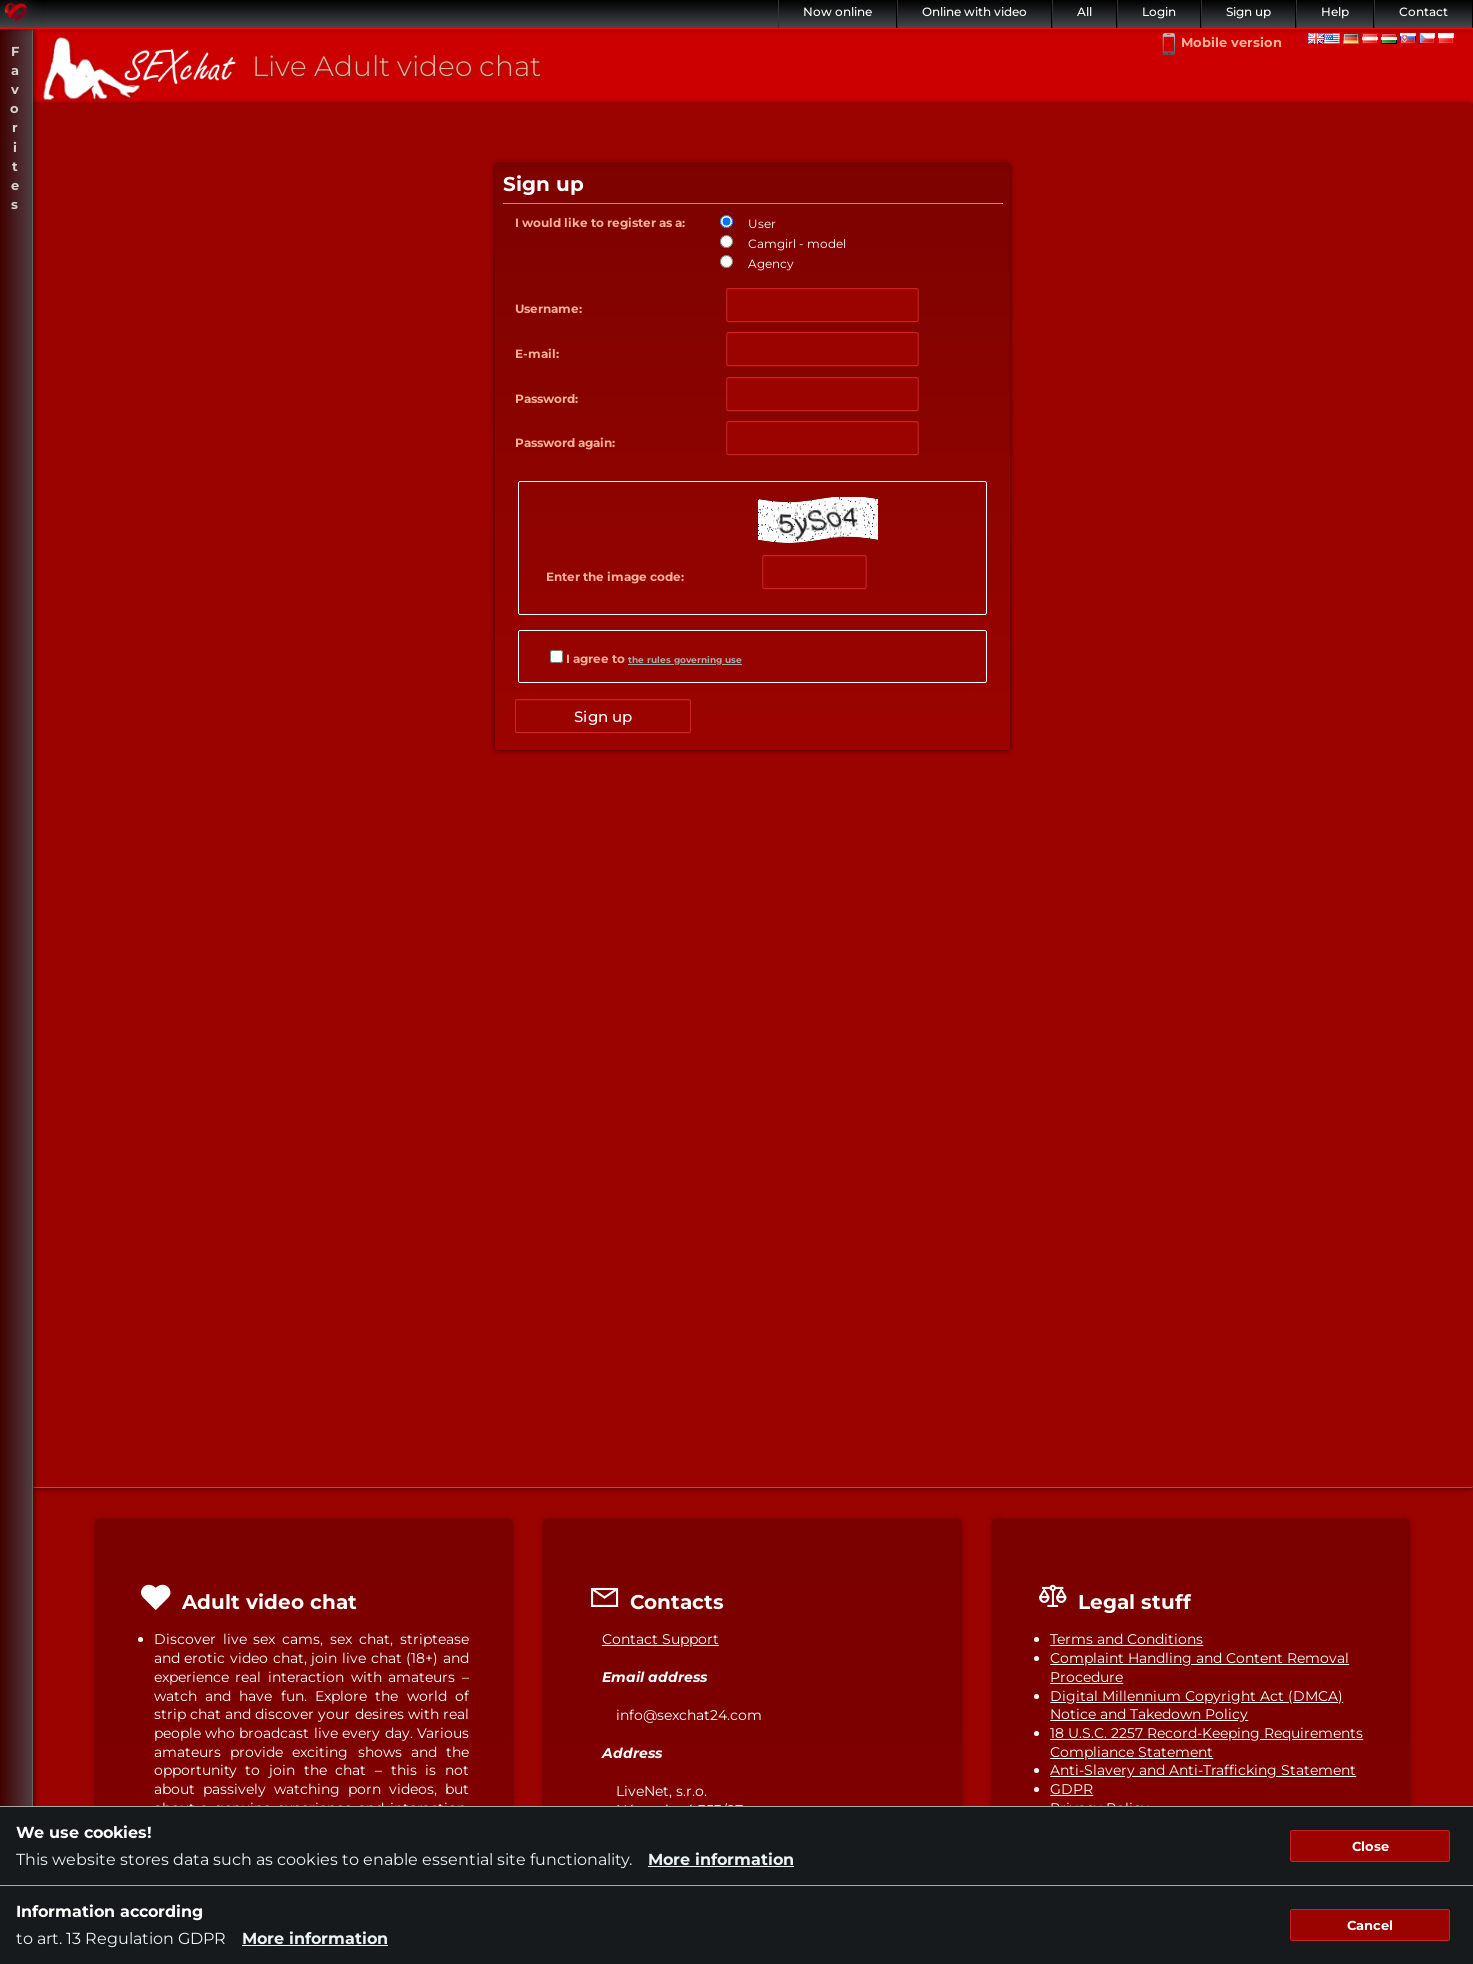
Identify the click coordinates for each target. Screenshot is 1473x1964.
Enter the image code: (615, 576)
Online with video (974, 11)
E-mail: (537, 353)
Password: (546, 398)
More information (721, 1859)
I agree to (646, 658)
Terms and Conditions (1126, 1639)
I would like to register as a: (600, 222)
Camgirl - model (797, 243)
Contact (1423, 11)
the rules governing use (685, 659)
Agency (771, 263)
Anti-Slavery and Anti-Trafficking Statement (1203, 1770)
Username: (548, 308)
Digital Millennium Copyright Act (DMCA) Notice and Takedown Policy (1196, 1705)
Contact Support (660, 1639)
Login (1159, 11)
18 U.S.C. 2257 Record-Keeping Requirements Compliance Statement (1206, 1742)
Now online (837, 11)
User (762, 223)
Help (1335, 11)
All (1084, 11)
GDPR (1071, 1789)
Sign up (1248, 11)
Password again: (565, 442)
